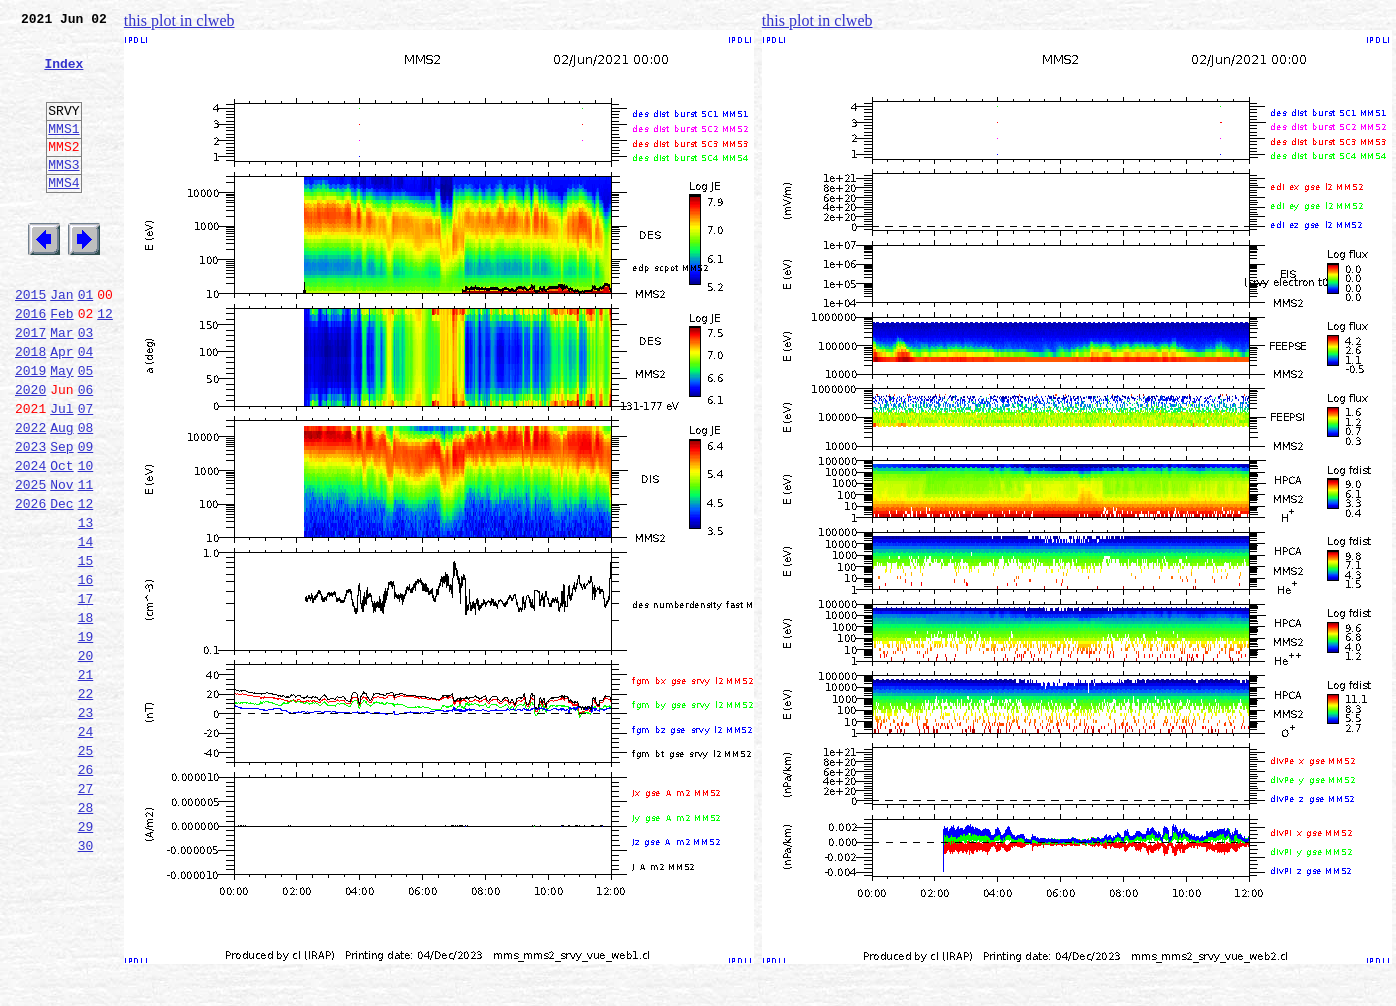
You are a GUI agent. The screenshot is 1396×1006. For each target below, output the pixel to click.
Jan (61, 342)
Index (63, 75)
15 (86, 650)
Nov (61, 562)
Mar (61, 386)
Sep (61, 518)
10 (86, 540)
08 (86, 496)
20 (86, 760)
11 (86, 562)
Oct (61, 540)
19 (86, 738)
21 (86, 782)
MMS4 (63, 215)
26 (86, 892)
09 (86, 518)
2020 (30, 452)
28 (86, 936)
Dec (61, 584)
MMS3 (63, 194)
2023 (30, 518)
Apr (61, 408)
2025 (30, 562)
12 (105, 364)
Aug (61, 496)
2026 (30, 584)
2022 (30, 496)
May (61, 430)
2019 (30, 430)
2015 (30, 342)
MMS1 (63, 152)
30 (86, 980)
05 (86, 430)
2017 (30, 386)
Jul (61, 474)
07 (86, 474)
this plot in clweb (179, 20)
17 (86, 694)
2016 (30, 364)
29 (86, 958)
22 (86, 804)
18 (86, 716)
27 (86, 914)
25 (86, 870)
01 (86, 342)
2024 (30, 540)
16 (86, 672)
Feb (61, 364)
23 (86, 826)
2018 (30, 408)
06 (86, 452)
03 (86, 386)
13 (86, 606)
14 (86, 628)
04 (86, 408)
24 (86, 848)
